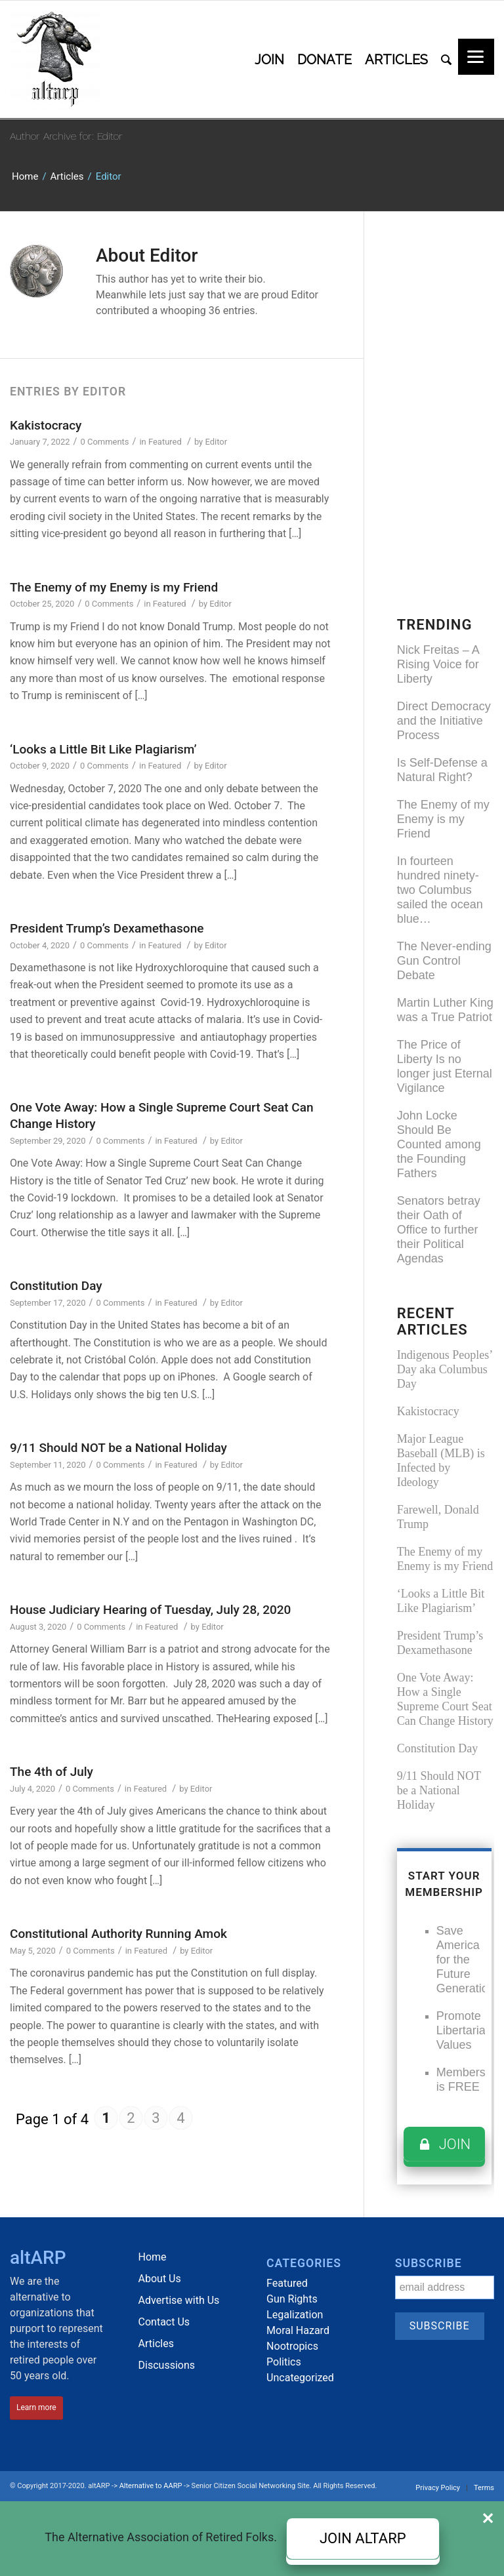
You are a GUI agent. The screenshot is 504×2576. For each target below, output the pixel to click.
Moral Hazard (297, 2330)
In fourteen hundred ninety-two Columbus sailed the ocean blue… (440, 890)
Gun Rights (292, 2299)
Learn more (36, 2407)
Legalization (294, 2314)
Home (25, 176)
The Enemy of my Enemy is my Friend (114, 587)
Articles (67, 176)
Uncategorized (300, 2377)
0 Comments (105, 442)
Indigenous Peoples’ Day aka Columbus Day (444, 1369)
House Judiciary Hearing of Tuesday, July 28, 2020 (150, 1609)
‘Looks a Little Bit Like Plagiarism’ (103, 749)
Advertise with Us (179, 2300)
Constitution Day (56, 1285)
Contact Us (164, 2322)
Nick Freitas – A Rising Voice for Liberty (438, 664)
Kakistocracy (45, 425)
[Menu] (476, 57)
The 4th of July (51, 1771)
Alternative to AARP (150, 2486)
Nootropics (292, 2346)
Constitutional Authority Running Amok (118, 1933)
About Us (159, 2278)
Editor (216, 442)
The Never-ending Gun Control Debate (444, 961)
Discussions (166, 2365)
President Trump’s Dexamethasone (106, 928)
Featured (165, 442)
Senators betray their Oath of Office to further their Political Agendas (438, 1229)
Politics (283, 2362)
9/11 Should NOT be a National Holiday (118, 1447)
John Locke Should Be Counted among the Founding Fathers (439, 1144)
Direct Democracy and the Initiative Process (444, 721)
